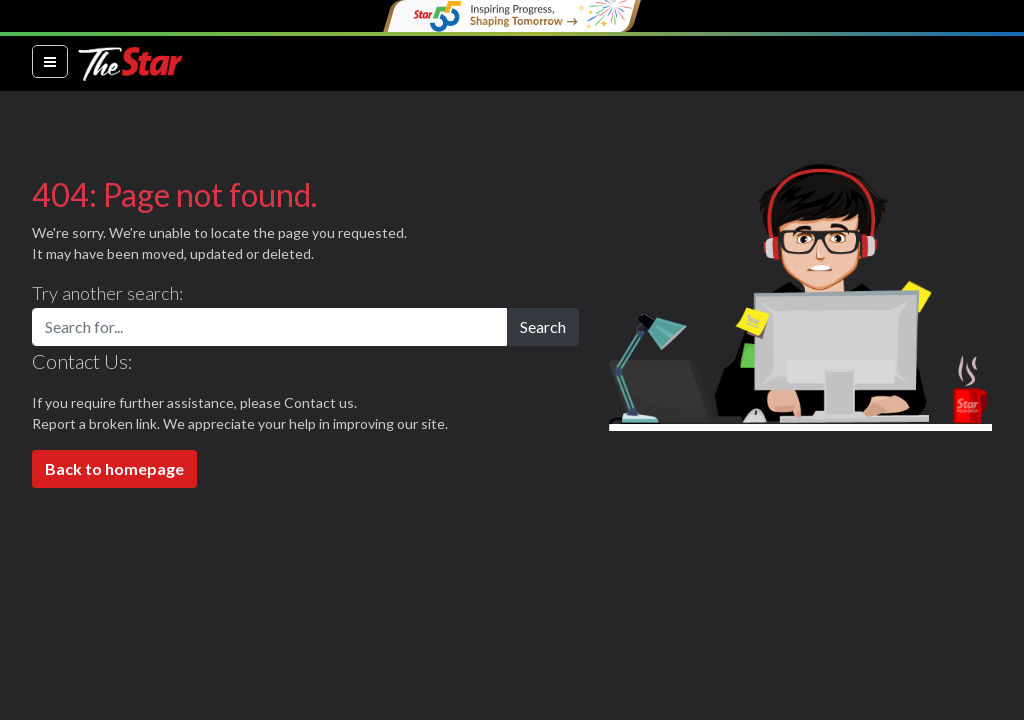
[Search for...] (269, 327)
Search (543, 326)
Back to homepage (114, 468)
